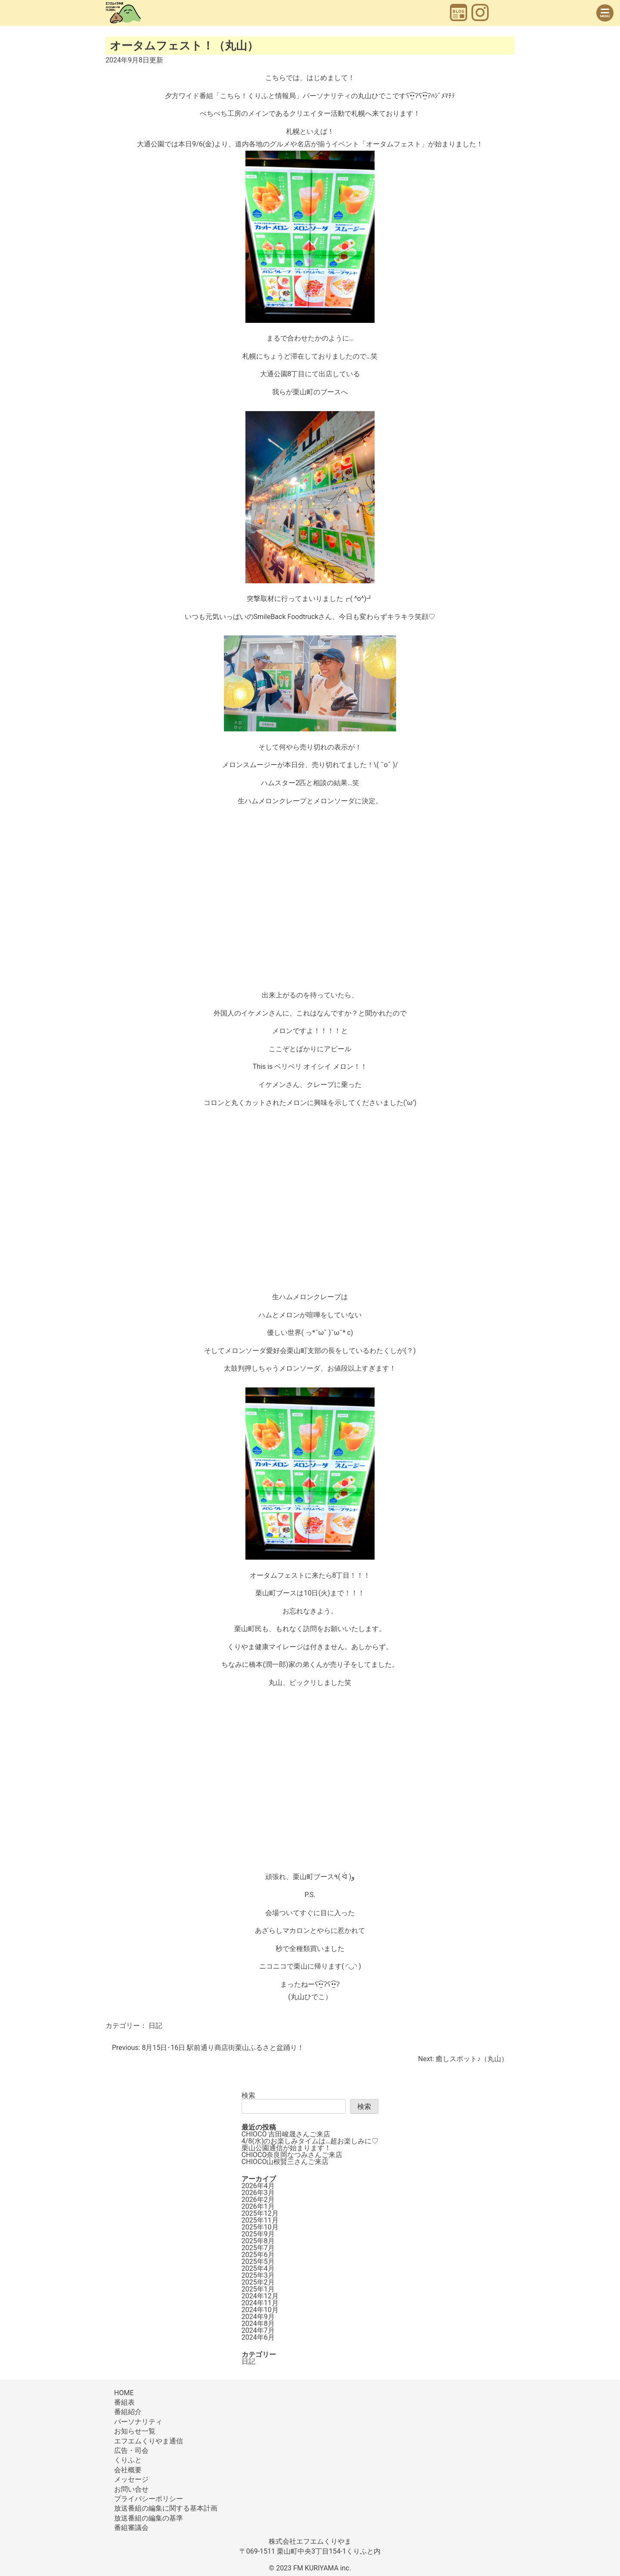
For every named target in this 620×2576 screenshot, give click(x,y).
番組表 (124, 2402)
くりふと (128, 2460)
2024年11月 (260, 2303)
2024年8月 (258, 2323)
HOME (123, 2393)
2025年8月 (258, 2241)
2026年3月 (258, 2193)
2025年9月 (258, 2234)
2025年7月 (258, 2248)
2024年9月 (258, 2317)
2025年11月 (260, 2220)
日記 (155, 2026)
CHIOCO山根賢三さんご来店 (285, 2162)
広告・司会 (131, 2450)
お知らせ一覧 (134, 2431)
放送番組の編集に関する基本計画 (165, 2508)
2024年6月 (258, 2337)
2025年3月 (258, 2275)
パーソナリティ (138, 2422)
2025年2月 (258, 2282)
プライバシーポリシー (148, 2499)
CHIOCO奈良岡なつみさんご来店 (292, 2155)
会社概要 (128, 2470)
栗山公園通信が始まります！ (286, 2148)
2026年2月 (258, 2199)
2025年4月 (258, 2268)
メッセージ (131, 2479)
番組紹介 (128, 2412)
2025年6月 (258, 2255)
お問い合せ (131, 2489)
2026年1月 (258, 2206)
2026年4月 (258, 2186)
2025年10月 (260, 2227)
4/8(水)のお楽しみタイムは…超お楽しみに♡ (310, 2141)
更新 (134, 60)
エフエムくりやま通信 (148, 2441)
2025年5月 (258, 2261)
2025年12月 (260, 2213)
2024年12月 (260, 2296)
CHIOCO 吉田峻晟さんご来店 (286, 2134)
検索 (248, 2095)
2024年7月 (258, 2330)
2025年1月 (258, 2289)
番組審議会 (131, 2527)
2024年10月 (260, 2310)
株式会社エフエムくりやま (310, 2541)
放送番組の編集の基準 (148, 2518)
